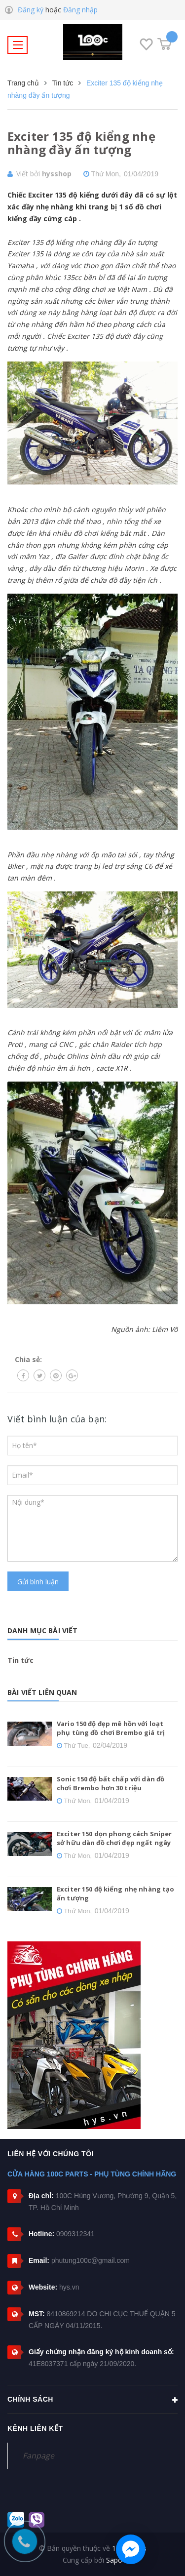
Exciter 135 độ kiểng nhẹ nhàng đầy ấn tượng (81, 143)
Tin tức (20, 1660)
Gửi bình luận (38, 1581)
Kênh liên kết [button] (35, 2428)
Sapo (114, 2560)
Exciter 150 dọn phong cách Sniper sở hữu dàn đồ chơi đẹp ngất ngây (114, 1838)
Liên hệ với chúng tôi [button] (50, 2154)
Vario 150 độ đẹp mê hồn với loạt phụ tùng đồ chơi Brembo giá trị (111, 1728)
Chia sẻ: (28, 1359)
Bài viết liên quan (42, 1692)
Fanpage (38, 2455)
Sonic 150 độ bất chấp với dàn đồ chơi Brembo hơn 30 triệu (110, 1783)
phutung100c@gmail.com (90, 2260)
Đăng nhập (80, 9)
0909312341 (75, 2234)
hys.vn (69, 2287)
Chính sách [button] (92, 2400)
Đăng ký (30, 9)
